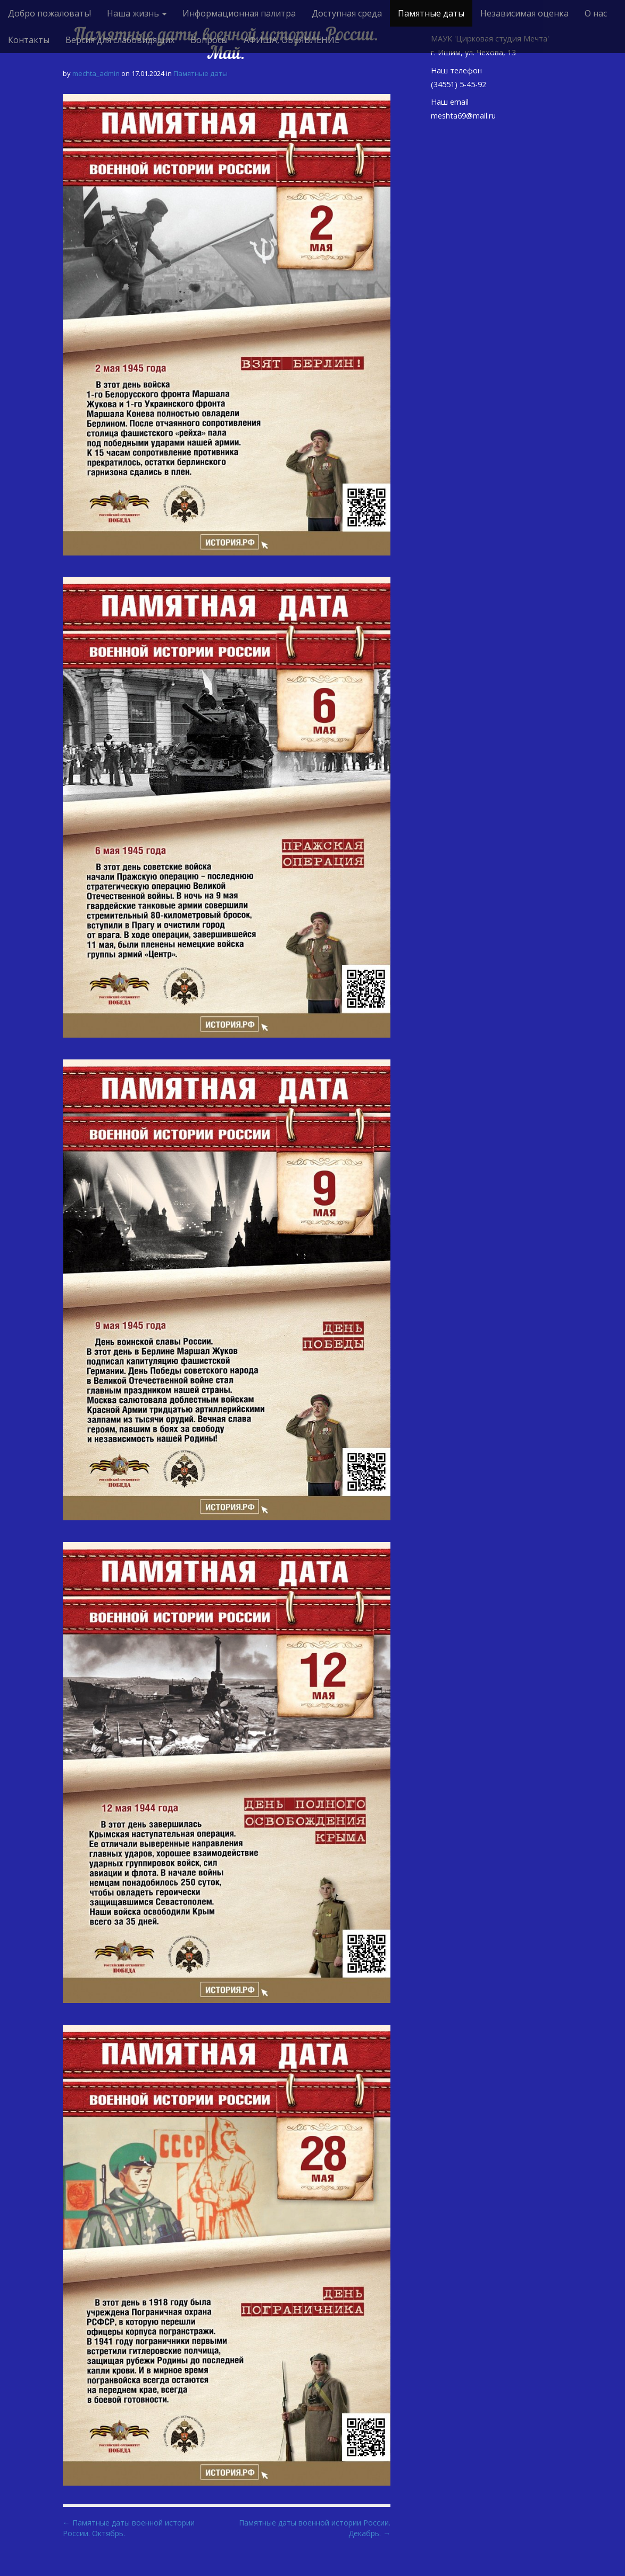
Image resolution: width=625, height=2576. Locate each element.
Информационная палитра (239, 13)
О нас (596, 13)
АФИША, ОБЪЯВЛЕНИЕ (291, 40)
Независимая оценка (524, 13)
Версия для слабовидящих (119, 40)
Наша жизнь (136, 13)
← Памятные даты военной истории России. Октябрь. (129, 2528)
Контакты (28, 40)
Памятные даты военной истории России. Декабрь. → (314, 2528)
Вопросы (209, 40)
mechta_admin (96, 73)
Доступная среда (347, 13)
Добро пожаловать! (49, 13)
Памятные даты (431, 13)
